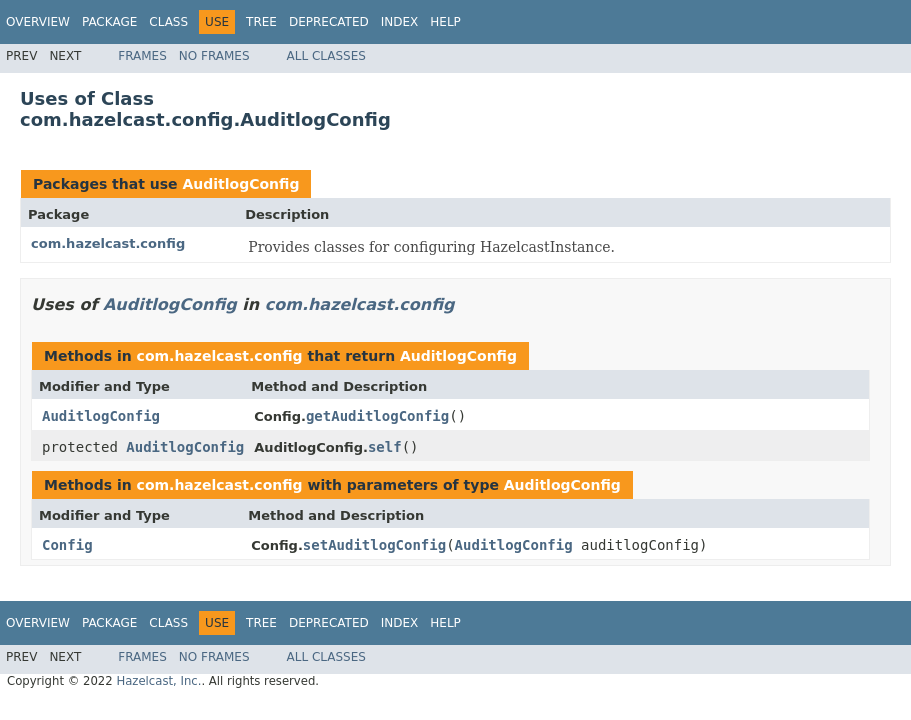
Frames (142, 56)
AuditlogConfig (240, 184)
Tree (261, 22)
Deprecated (329, 22)
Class (168, 22)
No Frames (214, 56)
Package (109, 22)
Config (67, 545)
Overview (38, 22)
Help (445, 22)
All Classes (326, 56)
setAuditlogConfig (374, 545)
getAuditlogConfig (377, 416)
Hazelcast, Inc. (158, 681)
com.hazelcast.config (108, 243)
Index (400, 22)
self (385, 447)
